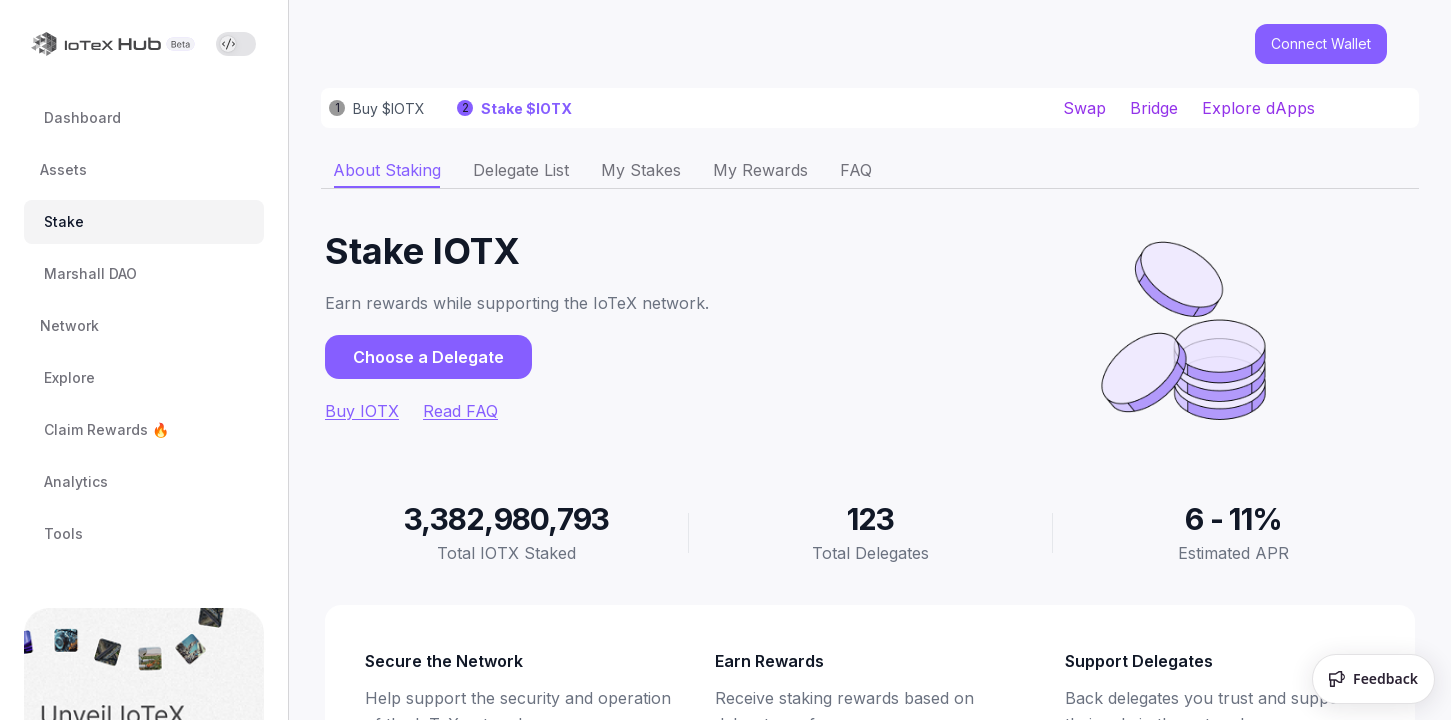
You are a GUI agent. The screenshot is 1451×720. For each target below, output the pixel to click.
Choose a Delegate (428, 357)
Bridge (1154, 108)
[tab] (387, 170)
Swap (1084, 108)
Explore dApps (1258, 108)
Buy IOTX (362, 411)
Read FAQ (460, 411)
